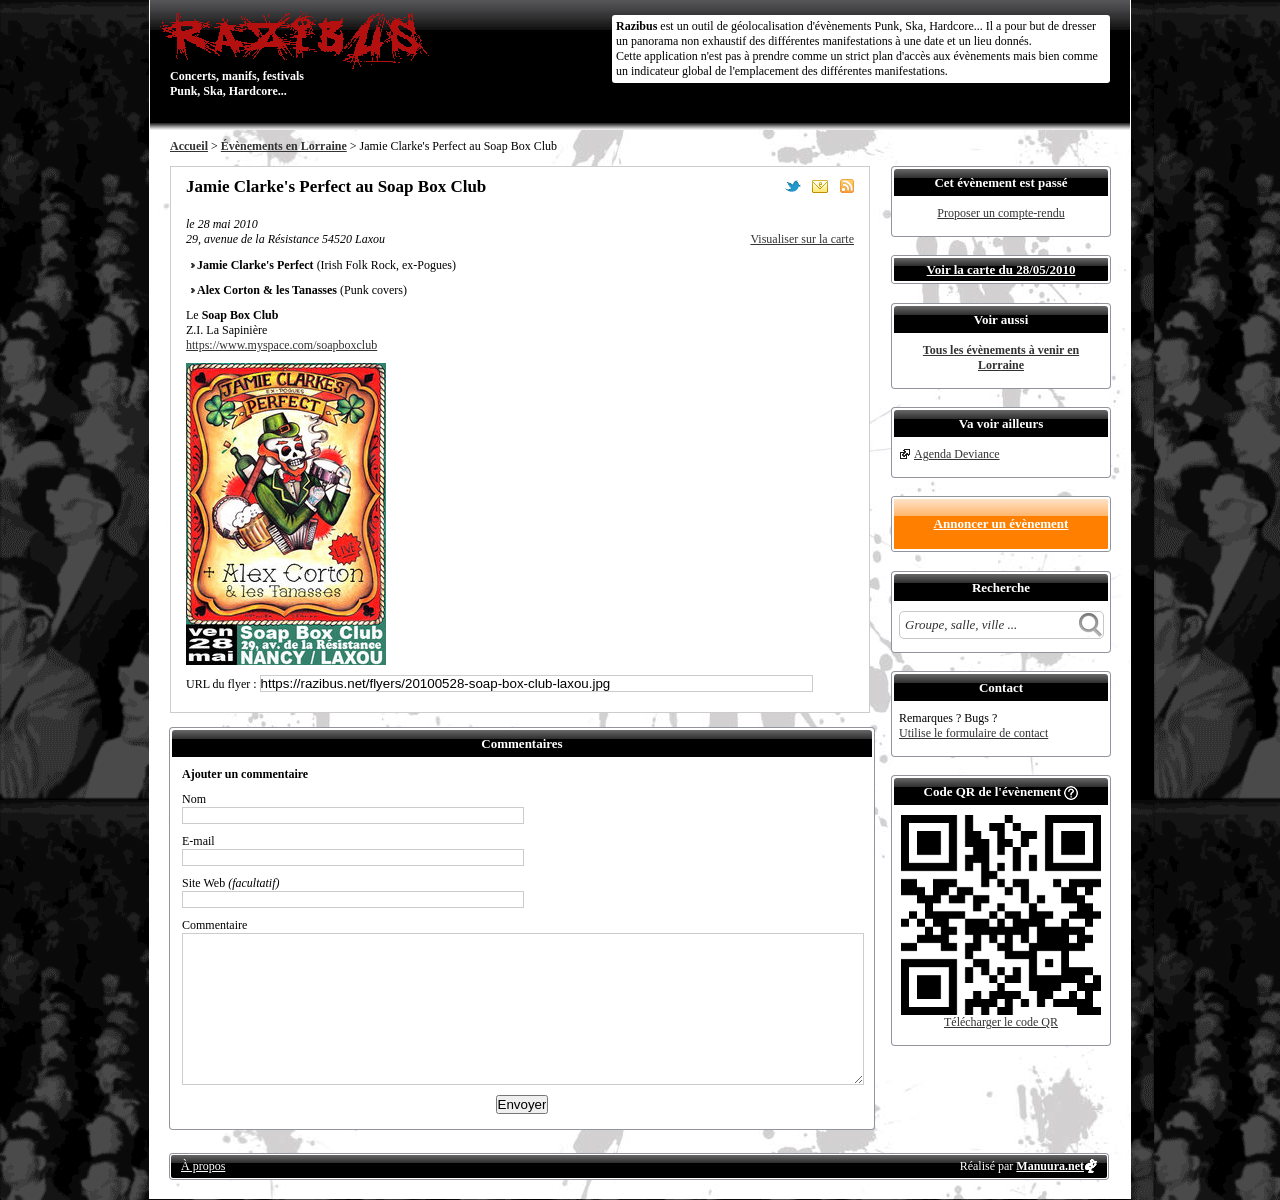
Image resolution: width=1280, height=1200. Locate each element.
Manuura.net (1050, 1166)
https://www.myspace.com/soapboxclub (281, 345)
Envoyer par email (820, 186)
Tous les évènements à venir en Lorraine (1001, 357)
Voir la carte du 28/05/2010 (1001, 269)
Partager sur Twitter (793, 186)
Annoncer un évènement (1001, 523)
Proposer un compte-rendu (1000, 213)
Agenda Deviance (957, 454)
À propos (203, 1166)
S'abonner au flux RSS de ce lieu (847, 186)
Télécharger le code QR (1001, 1022)
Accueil (189, 146)
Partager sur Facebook (766, 186)
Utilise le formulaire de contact (973, 733)
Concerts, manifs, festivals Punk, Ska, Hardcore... (299, 54)
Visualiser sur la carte (802, 239)
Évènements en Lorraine (284, 146)
